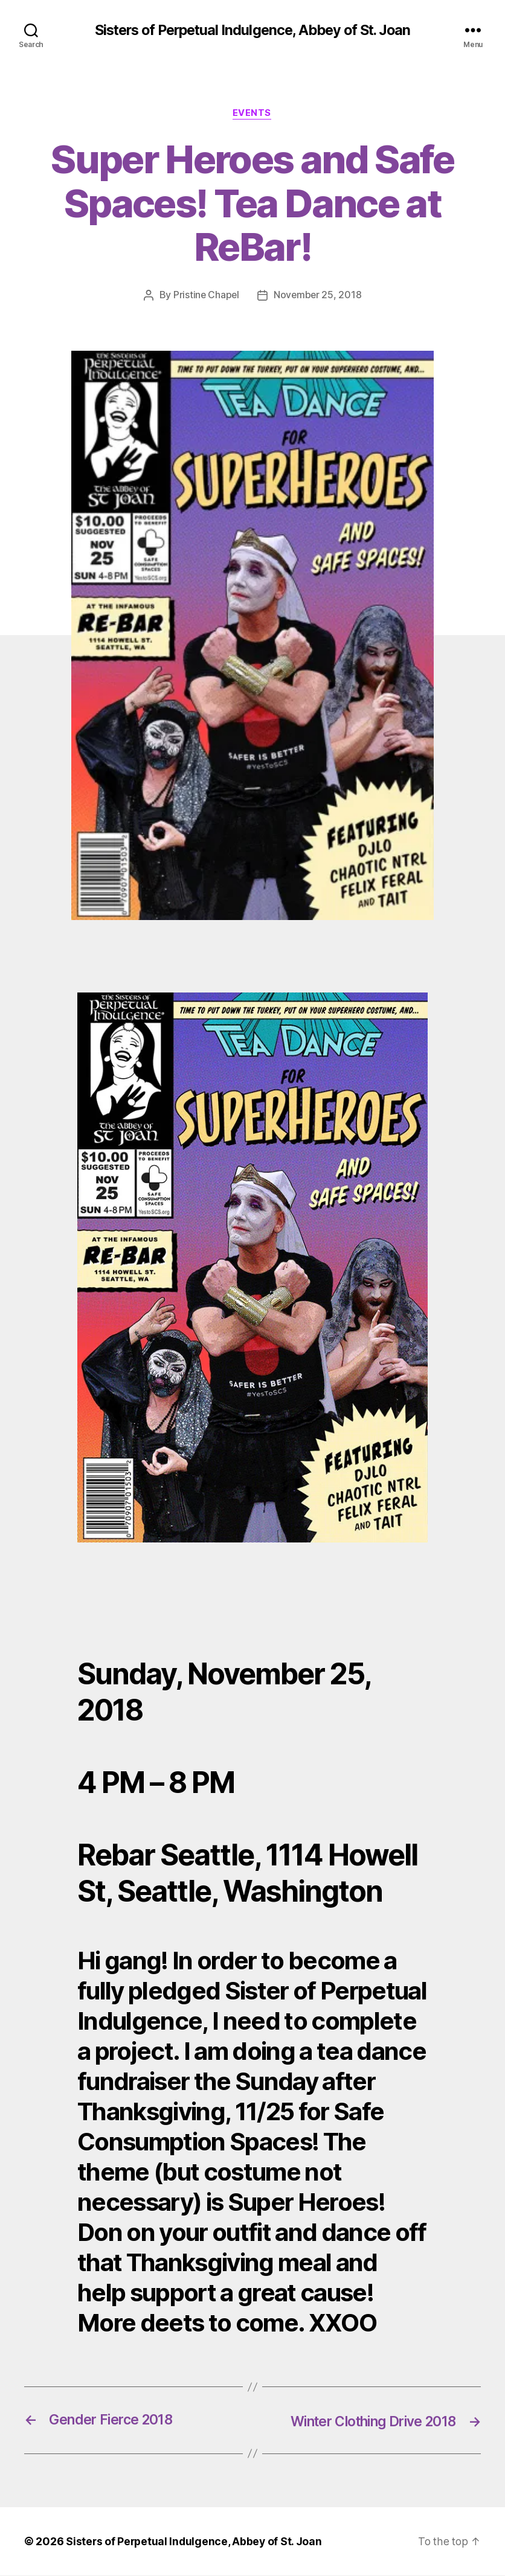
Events (252, 114)
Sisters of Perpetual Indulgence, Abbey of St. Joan (252, 30)
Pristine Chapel (205, 296)
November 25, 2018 (318, 296)
